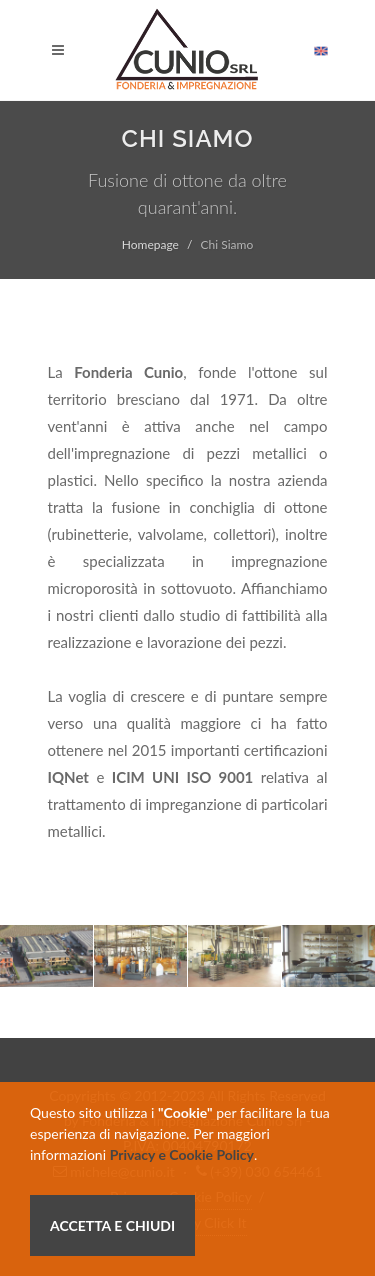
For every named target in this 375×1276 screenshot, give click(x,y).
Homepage (150, 244)
